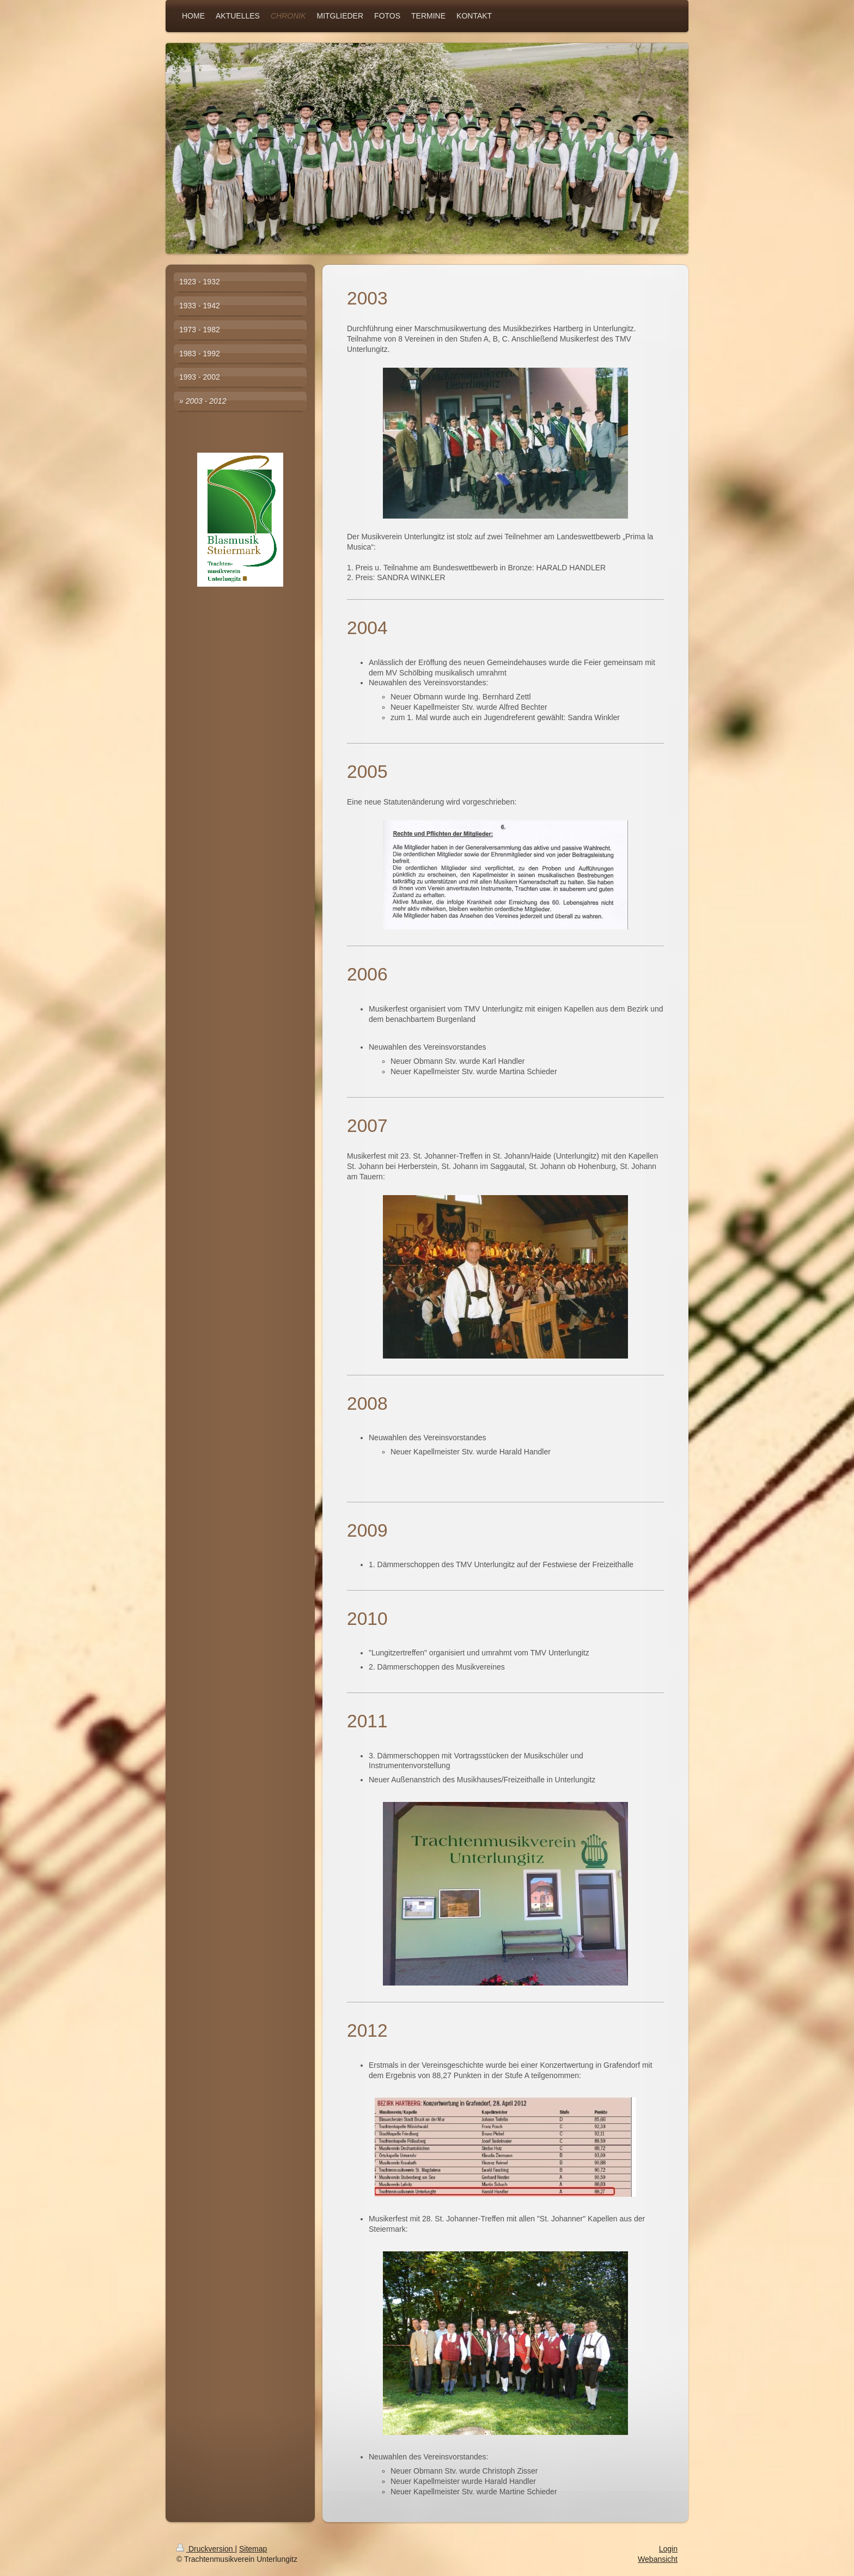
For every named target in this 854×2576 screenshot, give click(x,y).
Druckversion (205, 2548)
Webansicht (658, 2559)
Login (668, 2548)
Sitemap (253, 2548)
